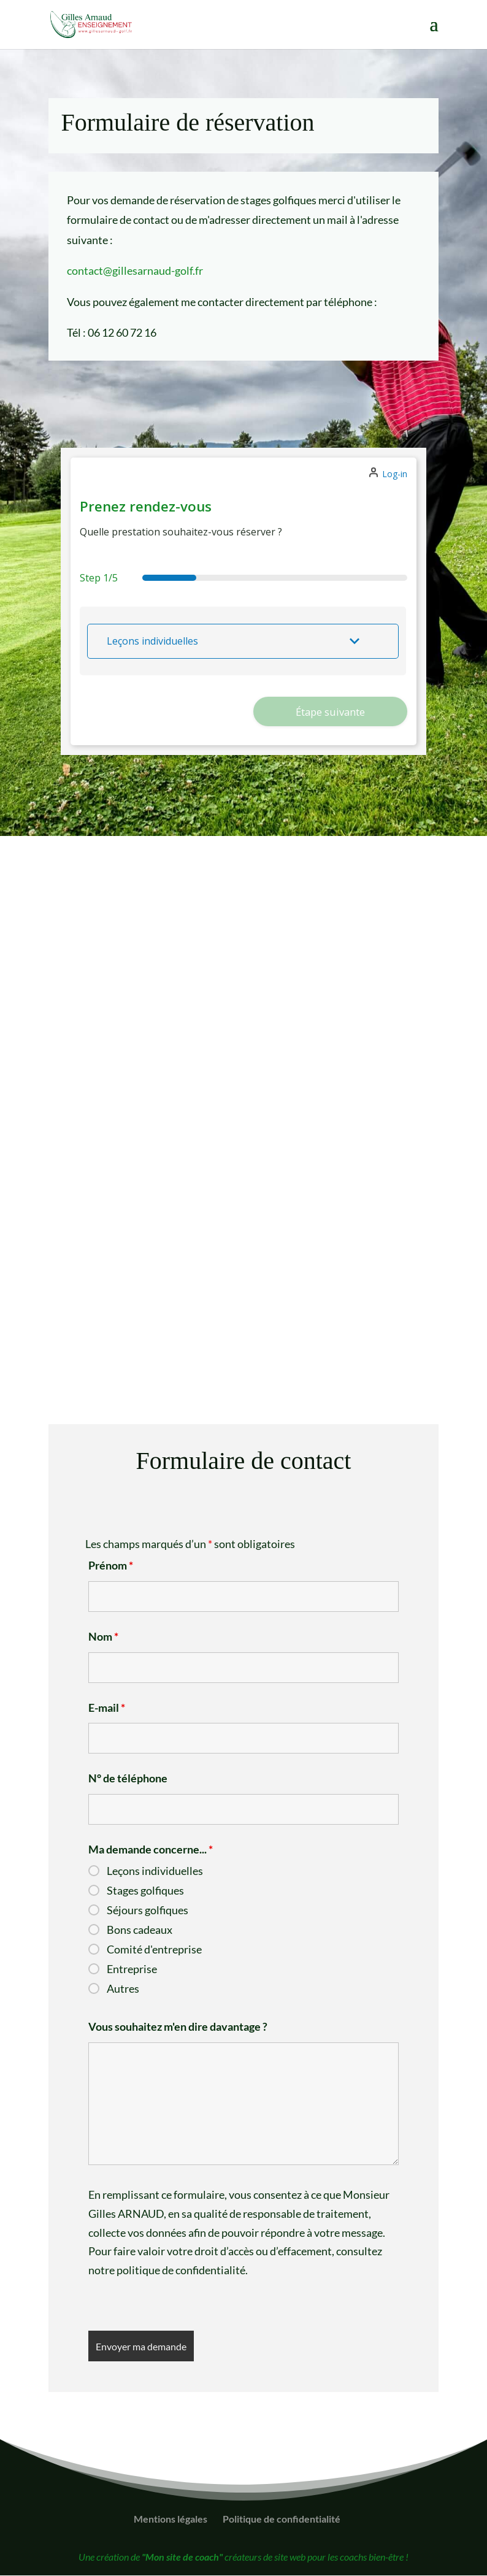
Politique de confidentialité (281, 2519)
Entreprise (132, 1969)
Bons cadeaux (139, 1930)
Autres (123, 1989)
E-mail (106, 1708)
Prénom (110, 1566)
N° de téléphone (127, 1778)
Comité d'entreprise (154, 1950)
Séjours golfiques (147, 1910)
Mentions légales (170, 2519)
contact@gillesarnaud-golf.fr (135, 270)
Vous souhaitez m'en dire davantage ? (177, 2027)
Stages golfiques (145, 1891)
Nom (103, 1637)
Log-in (394, 474)
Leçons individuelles (155, 1871)
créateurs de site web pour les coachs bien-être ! (275, 2557)
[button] (243, 640)
